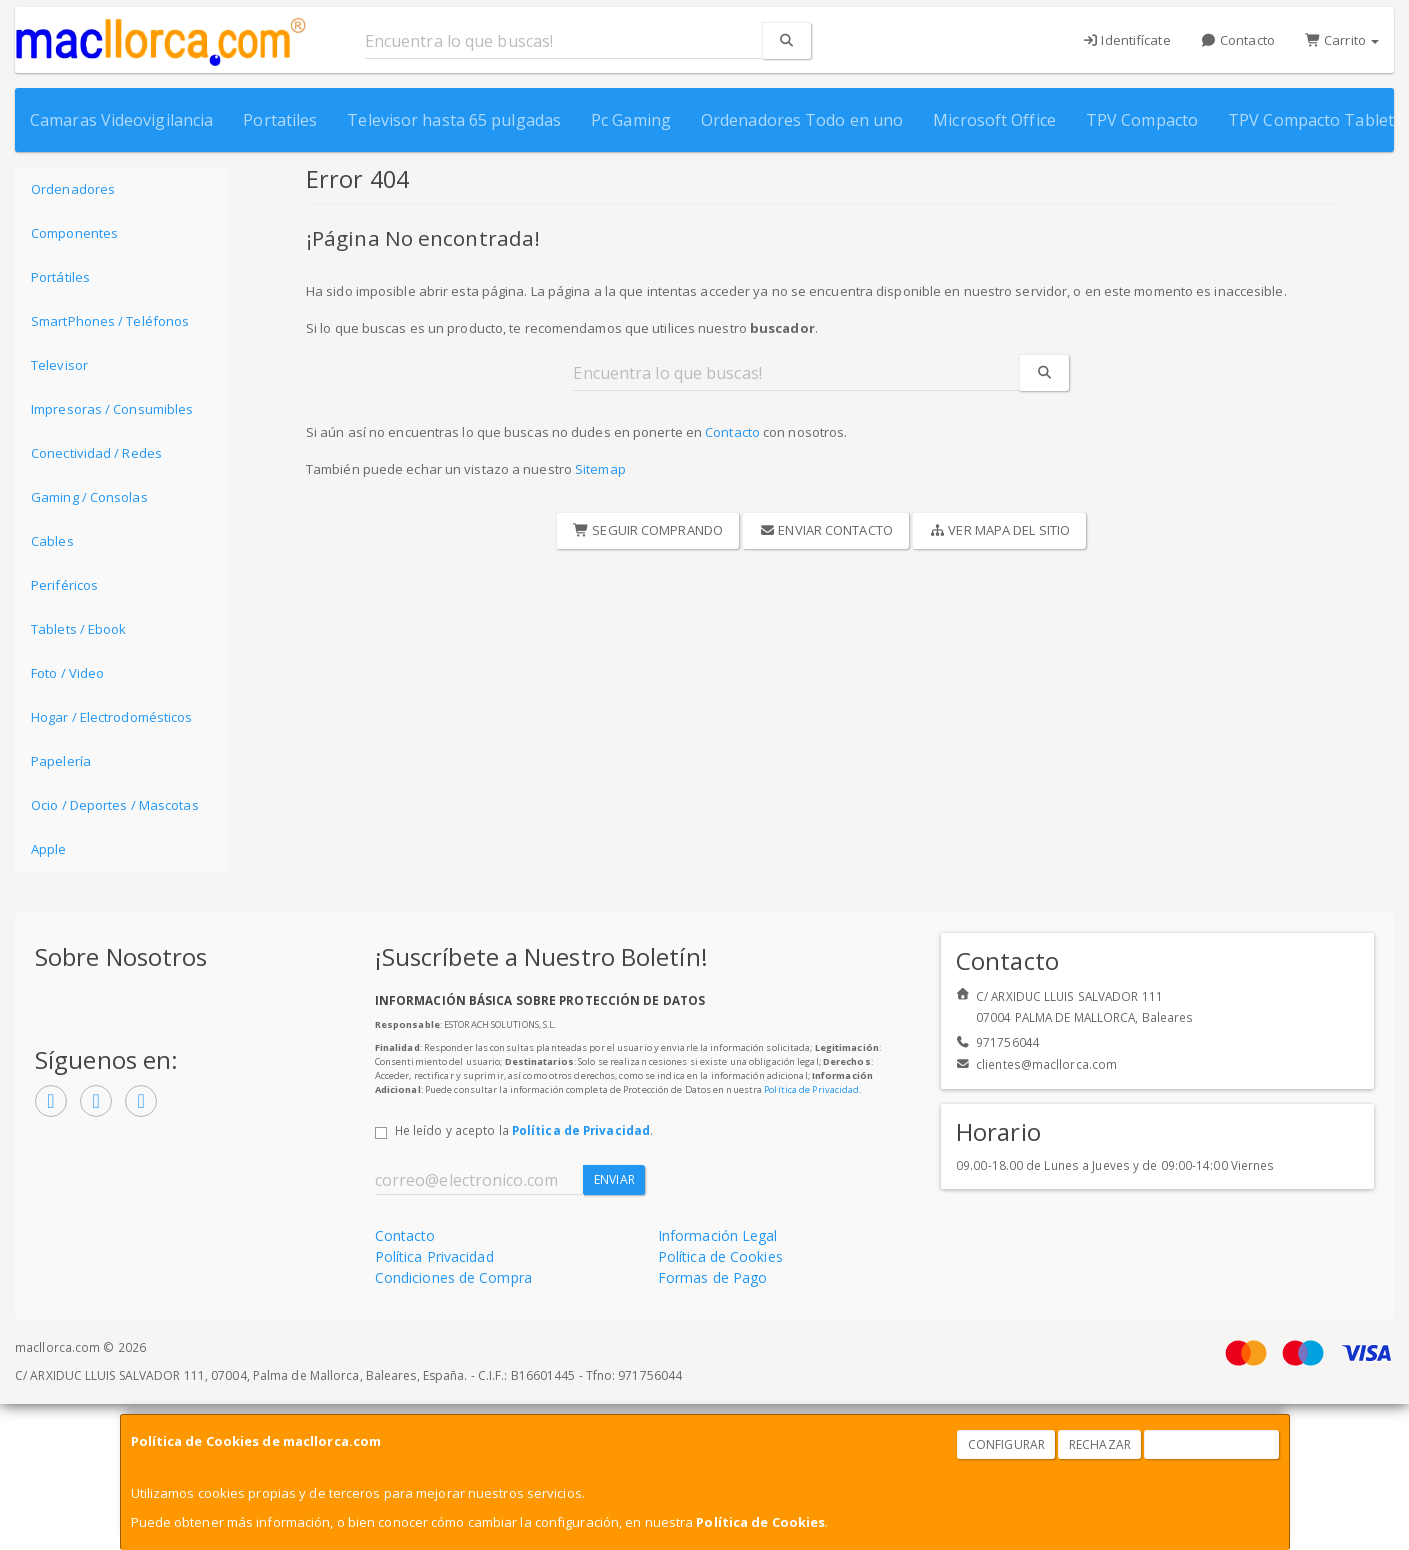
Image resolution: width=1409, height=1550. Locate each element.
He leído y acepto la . (524, 1130)
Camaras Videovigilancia (121, 120)
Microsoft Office (994, 120)
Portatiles (280, 120)
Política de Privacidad (811, 1089)
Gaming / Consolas (89, 497)
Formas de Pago (712, 1277)
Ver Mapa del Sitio (999, 530)
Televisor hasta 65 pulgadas (454, 120)
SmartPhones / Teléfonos (110, 321)
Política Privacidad (434, 1256)
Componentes (74, 233)
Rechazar (1100, 1444)
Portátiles (60, 277)
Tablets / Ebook (79, 629)
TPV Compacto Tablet (1311, 120)
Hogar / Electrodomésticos (112, 717)
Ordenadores (73, 189)
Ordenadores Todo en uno (802, 120)
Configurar (1006, 1444)
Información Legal (718, 1235)
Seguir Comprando (648, 530)
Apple (49, 849)
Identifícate (1126, 40)
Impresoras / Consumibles (112, 409)
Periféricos (64, 585)
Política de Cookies (760, 1522)
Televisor (59, 365)
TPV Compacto (1142, 120)
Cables (52, 541)
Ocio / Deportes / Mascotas (115, 805)
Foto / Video (67, 673)
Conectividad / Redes (96, 453)
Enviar (614, 1179)
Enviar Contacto (826, 530)
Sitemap (600, 469)
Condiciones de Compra (453, 1277)
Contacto (1238, 40)
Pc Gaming (631, 120)
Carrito (1342, 40)
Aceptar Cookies (1212, 1444)
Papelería (61, 761)
